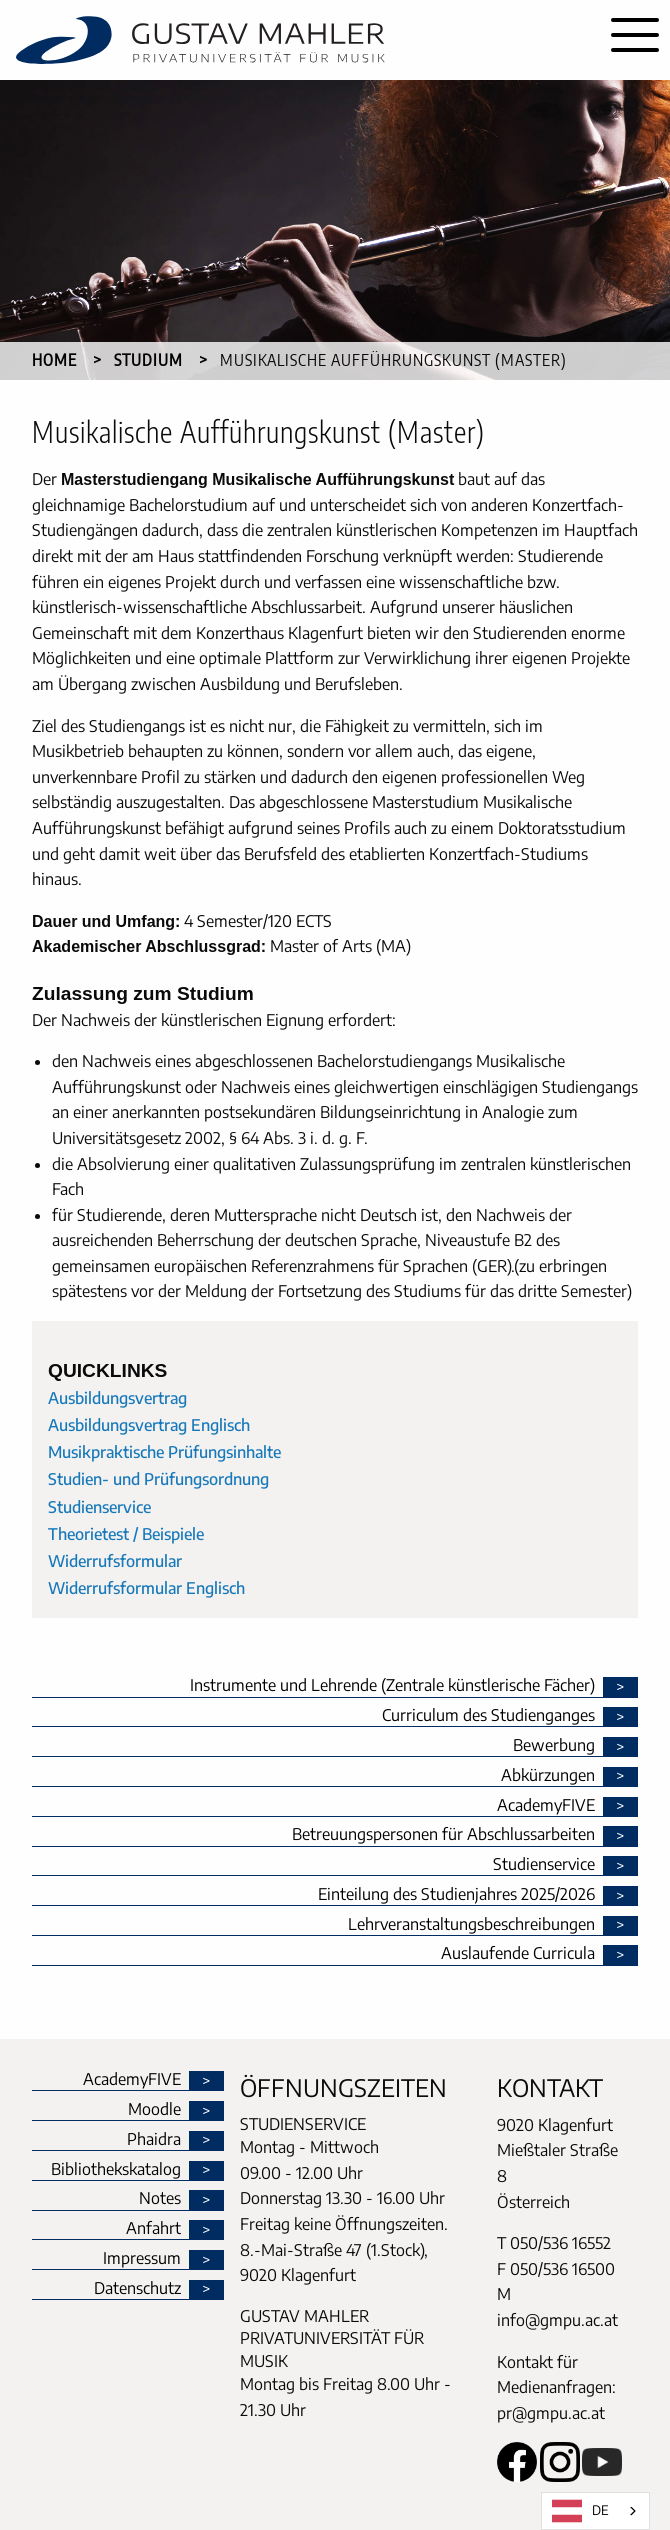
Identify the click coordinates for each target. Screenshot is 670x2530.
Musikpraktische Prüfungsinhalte (164, 1452)
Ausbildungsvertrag (117, 1398)
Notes (160, 2199)
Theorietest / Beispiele (126, 1534)
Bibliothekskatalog (116, 2170)
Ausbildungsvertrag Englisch (149, 1425)
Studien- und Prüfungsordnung (158, 1479)
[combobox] (595, 2511)
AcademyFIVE (132, 2080)
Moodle (154, 2110)
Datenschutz (137, 2289)
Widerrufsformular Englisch (146, 1588)
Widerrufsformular (115, 1561)
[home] (300, 40)
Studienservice (99, 1507)
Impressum (142, 2259)
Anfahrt (153, 2229)
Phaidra (154, 2140)
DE (580, 2511)
